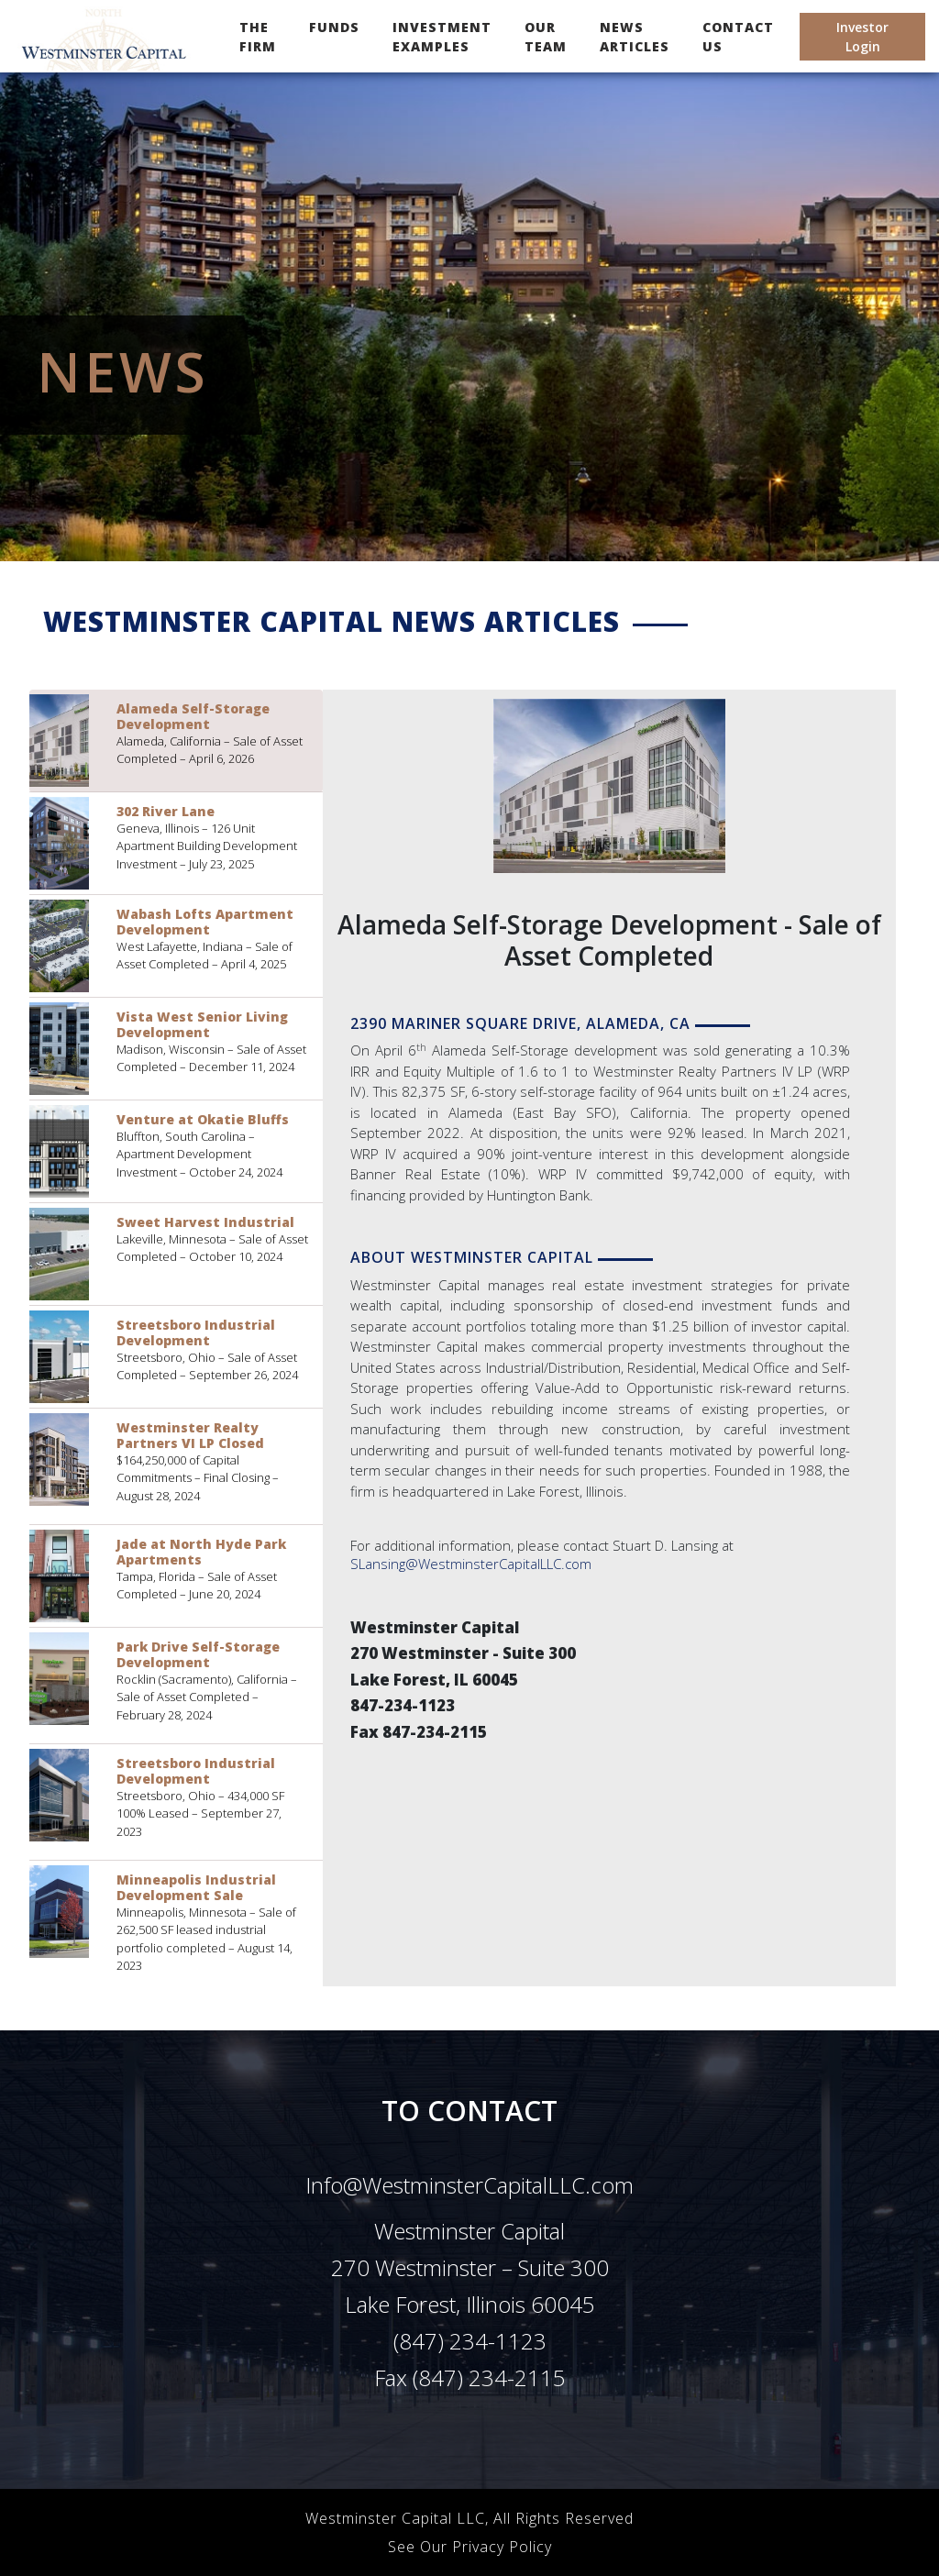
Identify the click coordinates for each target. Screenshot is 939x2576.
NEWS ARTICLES (634, 36)
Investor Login (862, 36)
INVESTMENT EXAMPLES (442, 36)
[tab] (176, 741)
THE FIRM (261, 36)
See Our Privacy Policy (470, 2547)
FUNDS (334, 27)
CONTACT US (738, 36)
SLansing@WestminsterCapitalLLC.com (470, 1563)
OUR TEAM (546, 36)
